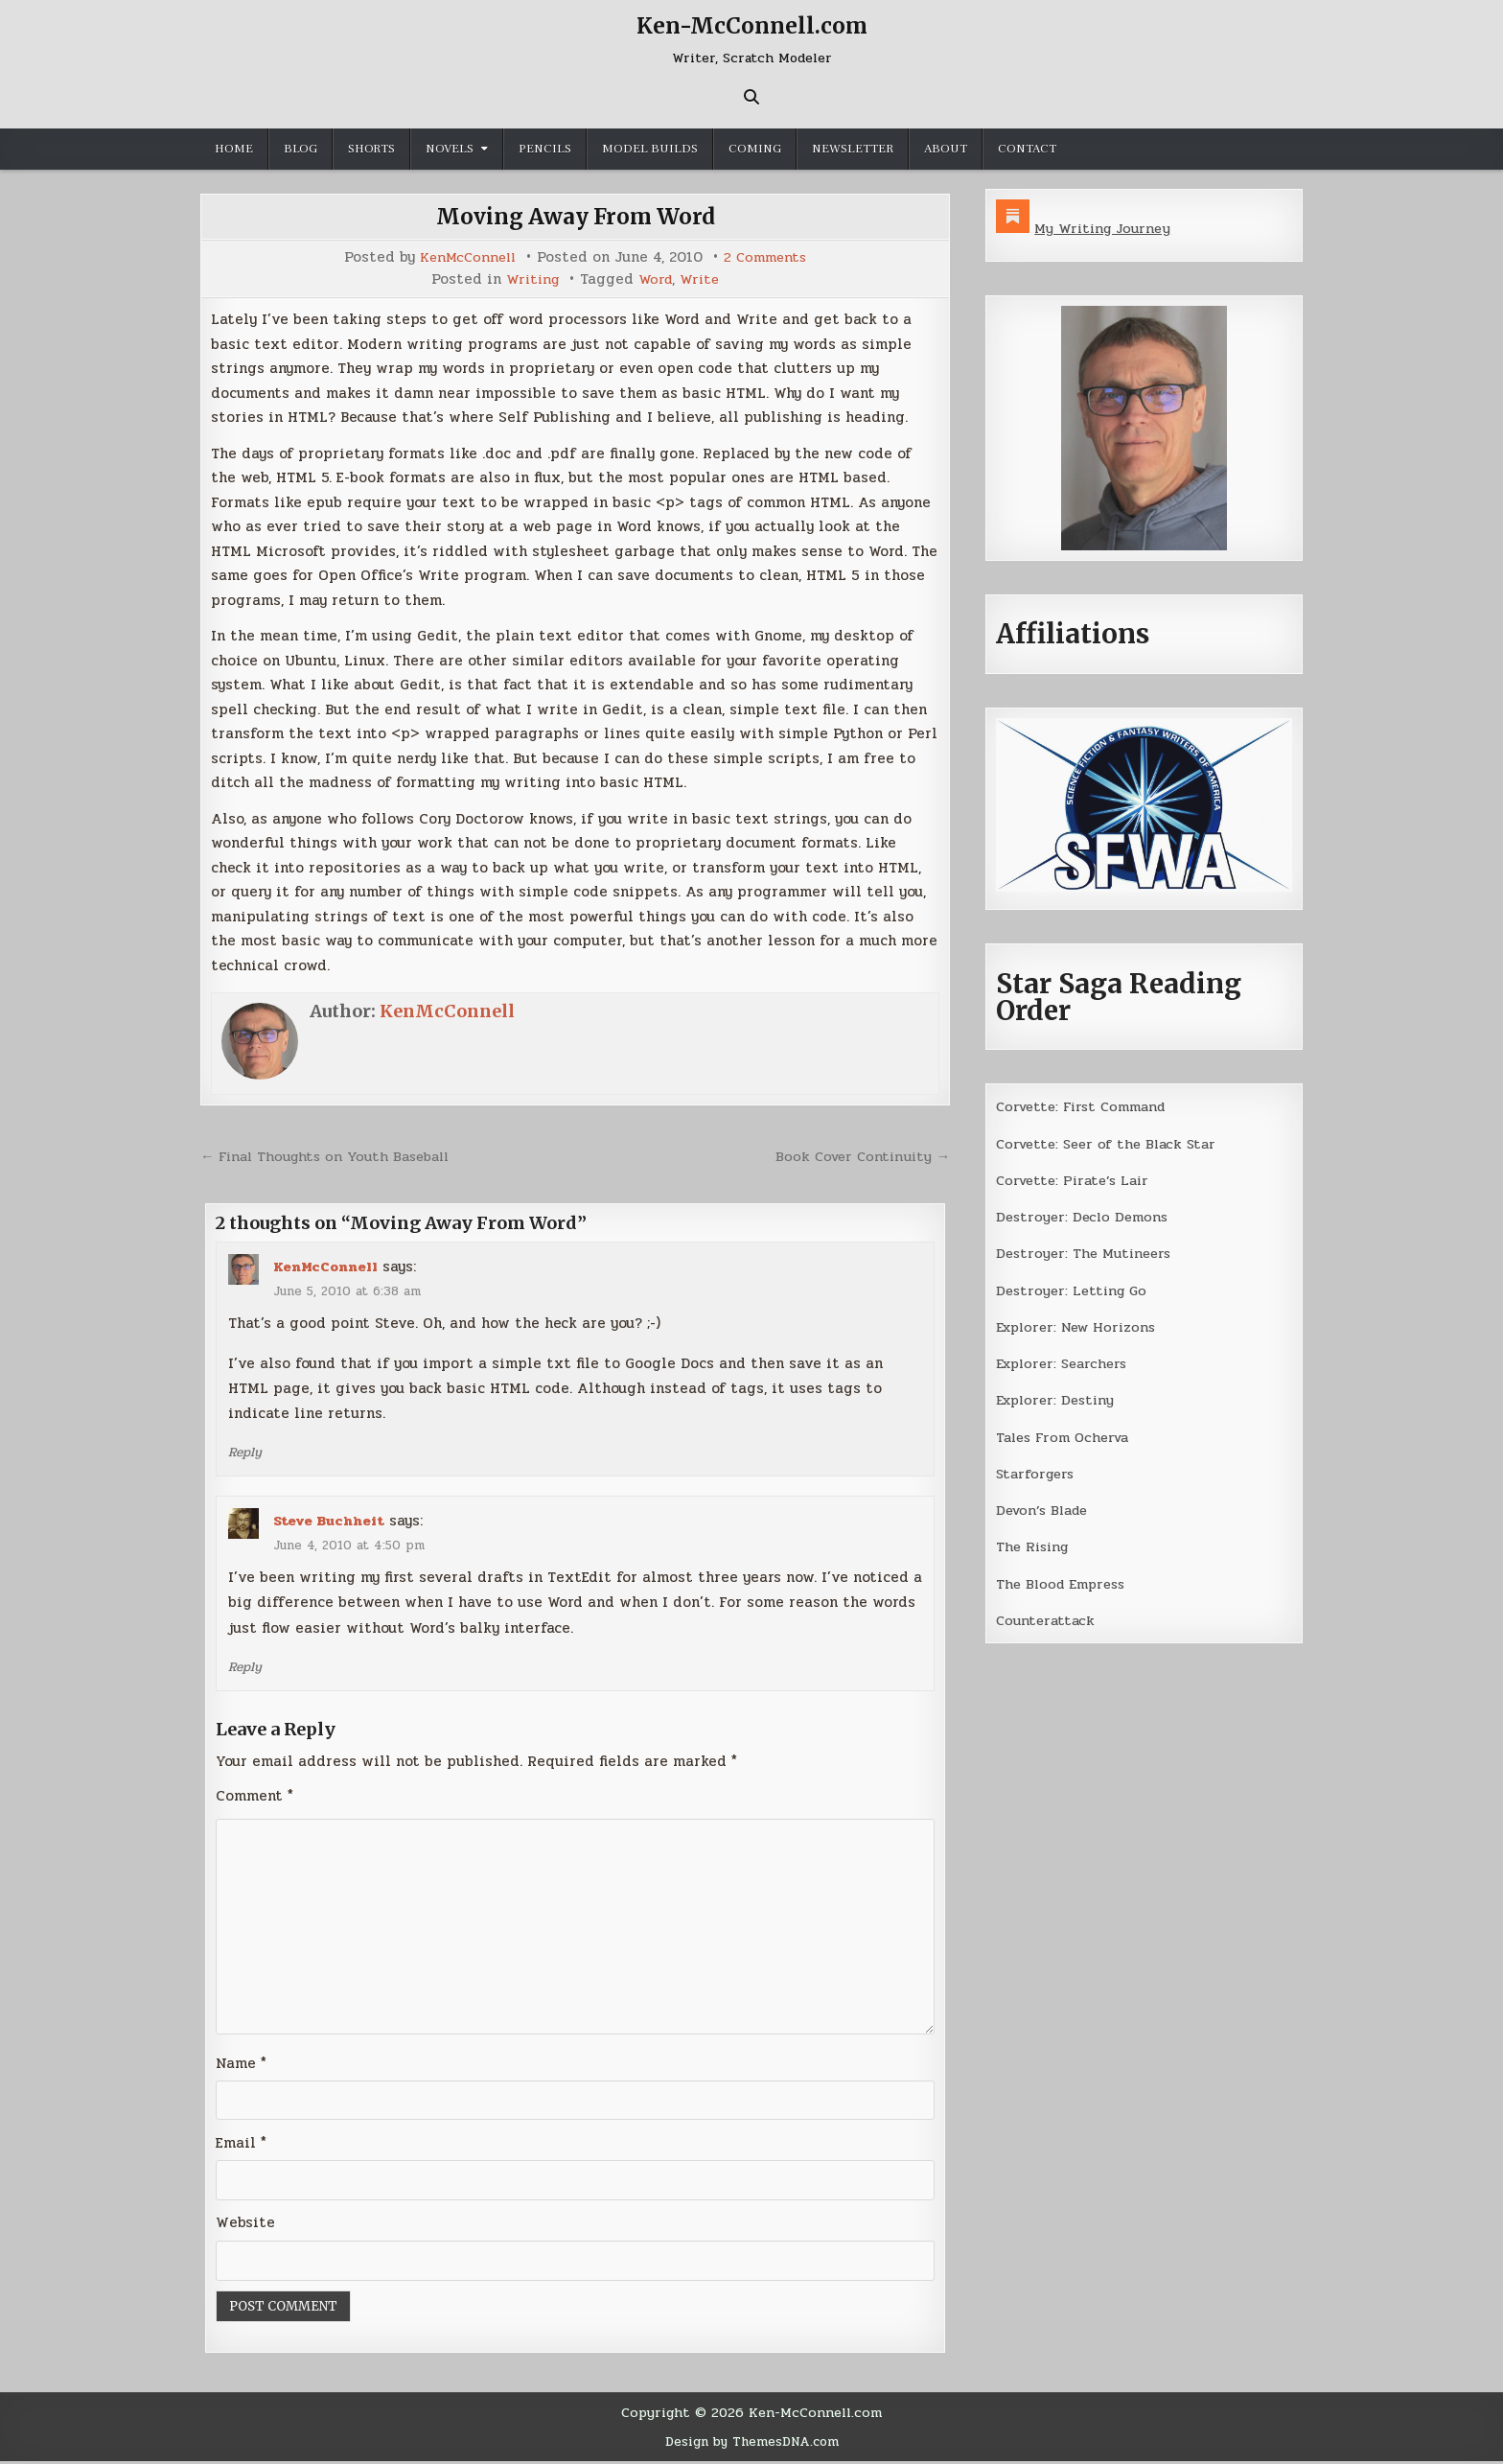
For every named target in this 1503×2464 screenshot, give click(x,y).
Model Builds (650, 148)
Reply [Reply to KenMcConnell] (246, 1451)
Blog (300, 148)
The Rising (1035, 1546)
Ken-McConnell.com (751, 25)
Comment (254, 1795)
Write (702, 279)
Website (245, 2226)
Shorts (371, 148)
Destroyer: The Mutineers (1087, 1253)
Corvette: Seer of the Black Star (1112, 1143)
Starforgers (1037, 1473)
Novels (450, 148)
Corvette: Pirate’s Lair (1077, 1180)
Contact (1027, 148)
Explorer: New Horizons (1081, 1326)
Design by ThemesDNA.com (752, 2444)
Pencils (545, 148)
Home (234, 148)
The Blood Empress (1064, 1583)
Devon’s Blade (1046, 1510)
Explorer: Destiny (1058, 1399)
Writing (530, 279)
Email (241, 2145)
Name (241, 2066)
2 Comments (768, 257)
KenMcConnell (466, 257)
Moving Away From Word (576, 216)
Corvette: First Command (1086, 1106)
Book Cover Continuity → (859, 1156)
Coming (754, 148)
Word (656, 279)
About (945, 148)
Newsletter (852, 148)
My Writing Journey (1104, 228)
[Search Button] (751, 96)
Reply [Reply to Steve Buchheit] (246, 1666)
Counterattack (1047, 1620)
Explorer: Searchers (1066, 1363)
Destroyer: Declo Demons (1085, 1216)
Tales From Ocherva (1067, 1437)
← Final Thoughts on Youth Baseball (331, 1156)
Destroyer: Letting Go (1074, 1290)
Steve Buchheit (329, 1520)
